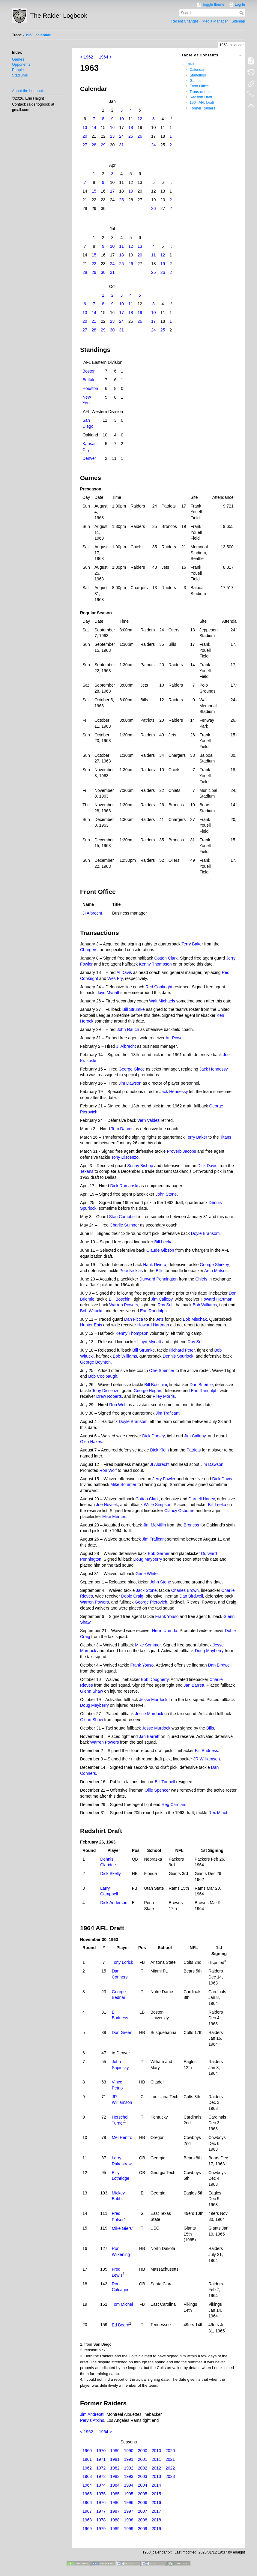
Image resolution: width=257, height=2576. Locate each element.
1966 (87, 2502)
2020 (170, 2450)
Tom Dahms (122, 1128)
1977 (101, 2511)
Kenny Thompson (155, 964)
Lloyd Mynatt (107, 992)
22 (94, 263)
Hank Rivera (154, 1264)
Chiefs (201, 1279)
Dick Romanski (124, 1185)
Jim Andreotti (92, 2414)
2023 (170, 2476)
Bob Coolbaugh (102, 1376)
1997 (128, 2511)
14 (94, 127)
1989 (114, 2528)
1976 (101, 2502)
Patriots (194, 1450)
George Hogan (147, 1390)
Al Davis (124, 972)
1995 (128, 2493)
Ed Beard (120, 2325)
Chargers (88, 949)
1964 (87, 2485)
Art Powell (175, 1037)
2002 (142, 2468)
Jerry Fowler (163, 1478)
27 (84, 144)
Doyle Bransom (205, 1233)
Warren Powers (123, 1304)
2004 (142, 2485)
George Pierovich (151, 1602)
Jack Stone (146, 1590)
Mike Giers (122, 2228)
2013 (156, 2476)
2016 (156, 2502)
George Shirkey (214, 1264)
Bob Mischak (195, 1319)
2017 (156, 2511)
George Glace (131, 1069)
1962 (87, 2468)
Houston (90, 388)
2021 (170, 2459)
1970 (101, 2450)
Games (18, 59)
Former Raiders (202, 108)
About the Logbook (28, 91)
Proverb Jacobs (181, 1151)
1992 (128, 2468)
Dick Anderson (113, 1902)
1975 (101, 2493)
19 (130, 191)
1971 (101, 2459)
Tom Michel (122, 2304)
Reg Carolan (173, 1804)
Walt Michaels (162, 1001)
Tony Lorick (122, 1962)
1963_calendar (37, 35)
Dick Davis (207, 1165)
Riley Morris (164, 1396)
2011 (156, 2459)
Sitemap (238, 21)
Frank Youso (167, 1616)
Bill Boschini (120, 1299)
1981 (114, 2459)
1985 (114, 2493)
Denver (89, 458)
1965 (87, 2493)
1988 (114, 2520)
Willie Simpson (157, 1504)
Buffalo (88, 379)
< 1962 (86, 57)
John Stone (166, 1194)
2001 (142, 2459)
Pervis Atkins (92, 2420)
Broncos (191, 1525)
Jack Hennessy (213, 1069)
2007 (142, 2511)
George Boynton (95, 1362)
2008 (142, 2520)
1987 (114, 2511)
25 (130, 136)
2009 (142, 2528)
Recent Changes (185, 21)
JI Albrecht (92, 913)
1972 (101, 2468)
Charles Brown (185, 1590)
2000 (142, 2450)
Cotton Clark (166, 958)
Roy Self (166, 1304)
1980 (114, 2450)
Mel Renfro (122, 2137)
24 (121, 136)
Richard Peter (182, 1350)
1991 (128, 2459)
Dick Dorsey (153, 1435)
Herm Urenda (164, 1630)
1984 (114, 2485)
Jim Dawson (129, 1083)
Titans (225, 1137)
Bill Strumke (133, 1009)
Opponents (21, 64)
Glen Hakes (91, 1441)
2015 (156, 2493)
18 (130, 127)
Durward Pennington (158, 1279)
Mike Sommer (123, 1484)
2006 (142, 2502)
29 (103, 144)
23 (112, 136)
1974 (101, 2485)
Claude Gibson (160, 1250)
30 (103, 272)
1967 (87, 2511)
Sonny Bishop (140, 1165)
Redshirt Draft (201, 97)
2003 (142, 2476)
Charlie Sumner (124, 1225)
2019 (156, 2528)
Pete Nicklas (131, 1270)
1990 (128, 2450)
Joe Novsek (107, 1504)
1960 (87, 2450)
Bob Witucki (91, 1310)
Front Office (199, 86)
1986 (114, 2502)
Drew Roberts (109, 1396)
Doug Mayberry (147, 1559)
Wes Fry (115, 978)
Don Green (122, 2032)
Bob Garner (158, 1553)
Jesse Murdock (153, 1699)
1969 (87, 2528)
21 (94, 321)
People (18, 70)
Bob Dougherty (155, 1679)
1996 (128, 2502)
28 (94, 144)
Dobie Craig (132, 1596)
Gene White (147, 1573)
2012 (156, 2468)
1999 (128, 2528)
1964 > (105, 57)
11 (121, 246)
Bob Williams (205, 1304)
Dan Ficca (133, 1319)
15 (94, 191)
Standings (198, 75)
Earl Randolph (153, 1310)
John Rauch (128, 1029)
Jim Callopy (161, 1299)
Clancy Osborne (179, 1510)
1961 (87, 2459)
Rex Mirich (218, 1812)
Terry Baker (192, 944)
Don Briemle (201, 1384)
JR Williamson (206, 1759)
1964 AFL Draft (202, 102)
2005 (142, 2493)
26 (139, 136)
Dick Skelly (110, 1873)
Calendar (197, 69)
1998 (128, 2520)
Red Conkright (158, 986)
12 (139, 118)
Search (242, 13)
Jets (160, 1319)
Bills (159, 1270)
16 (112, 127)
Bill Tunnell (165, 1781)
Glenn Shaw (91, 1691)
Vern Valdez (148, 1120)
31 (121, 144)
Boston (89, 371)
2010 (156, 2450)
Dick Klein (159, 1450)
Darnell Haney (201, 1498)
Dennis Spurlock (178, 1356)
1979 (101, 2528)
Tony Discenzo (125, 1157)
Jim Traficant (167, 1413)
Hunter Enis (91, 1324)
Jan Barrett (194, 1685)
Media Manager (215, 21)
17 (112, 191)
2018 (156, 2520)
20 (84, 136)
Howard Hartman (216, 1299)
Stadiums (20, 75)
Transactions (200, 92)
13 (84, 127)
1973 (101, 2476)
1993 (128, 2476)
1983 (114, 2476)
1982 (114, 2468)
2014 (156, 2485)
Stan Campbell (123, 1216)
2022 (170, 2468)
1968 (87, 2520)
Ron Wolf (117, 1404)
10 (121, 118)
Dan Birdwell (191, 1596)
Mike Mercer (113, 1516)
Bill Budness (206, 1750)
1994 (128, 2485)
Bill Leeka (163, 1241)
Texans (86, 1171)
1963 (190, 64)
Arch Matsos (216, 1270)
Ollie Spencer (161, 1370)
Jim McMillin (154, 1525)
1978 (101, 2520)
